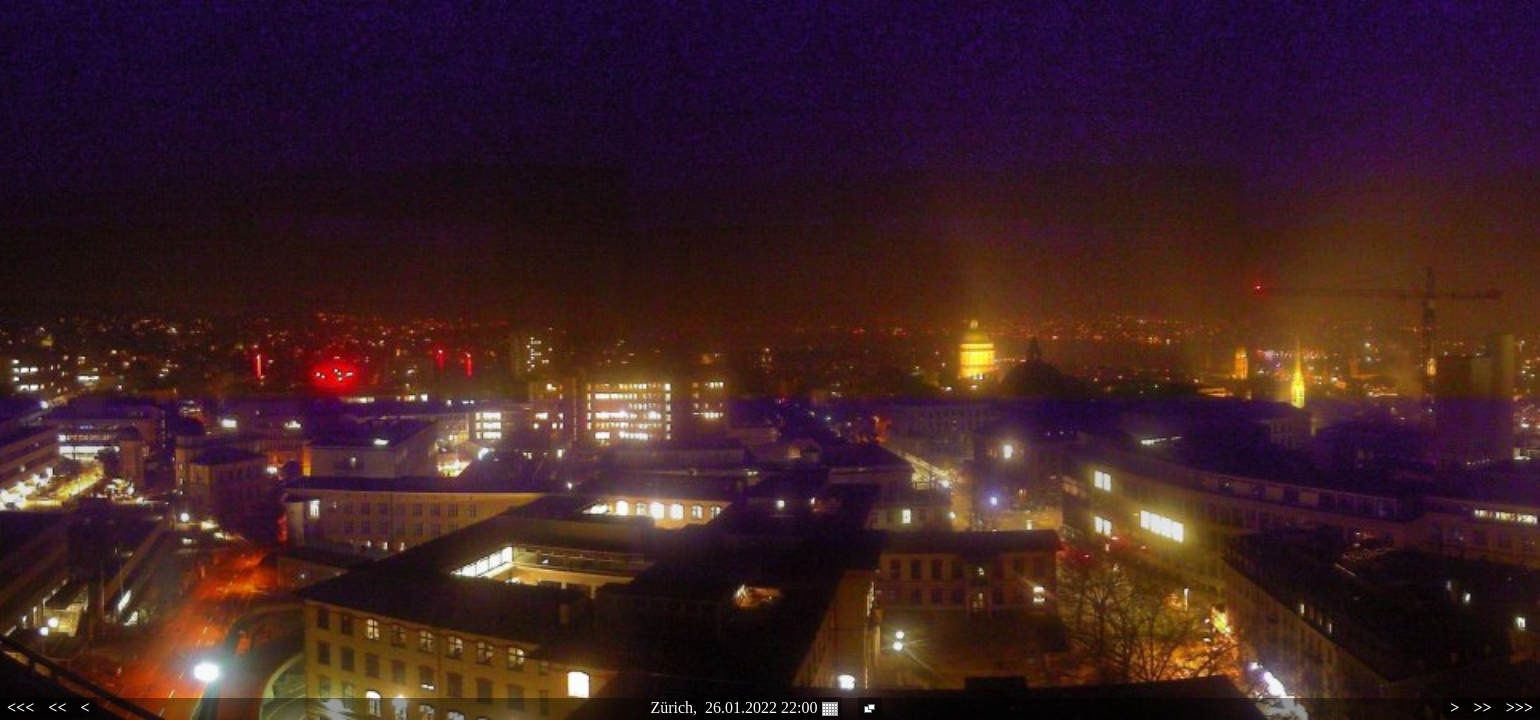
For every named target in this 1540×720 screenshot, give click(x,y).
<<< (20, 707)
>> (1482, 707)
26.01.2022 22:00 (771, 708)
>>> (1519, 707)
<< (57, 707)
